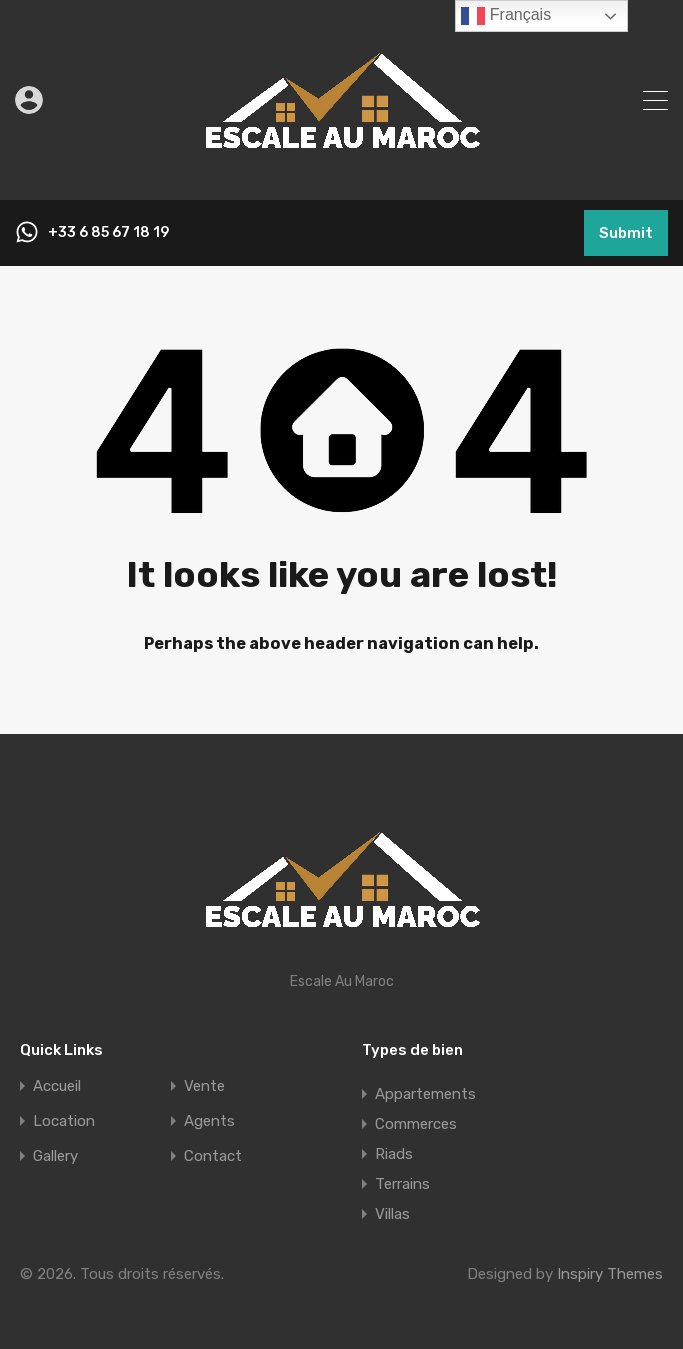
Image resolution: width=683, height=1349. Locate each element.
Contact (213, 1156)
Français (506, 16)
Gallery (55, 1156)
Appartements (425, 1094)
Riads (394, 1154)
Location (64, 1121)
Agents (209, 1121)
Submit (626, 233)
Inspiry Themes (610, 1274)
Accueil (57, 1086)
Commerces (416, 1124)
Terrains (402, 1184)
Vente (204, 1086)
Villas (392, 1214)
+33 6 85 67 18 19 (108, 233)
